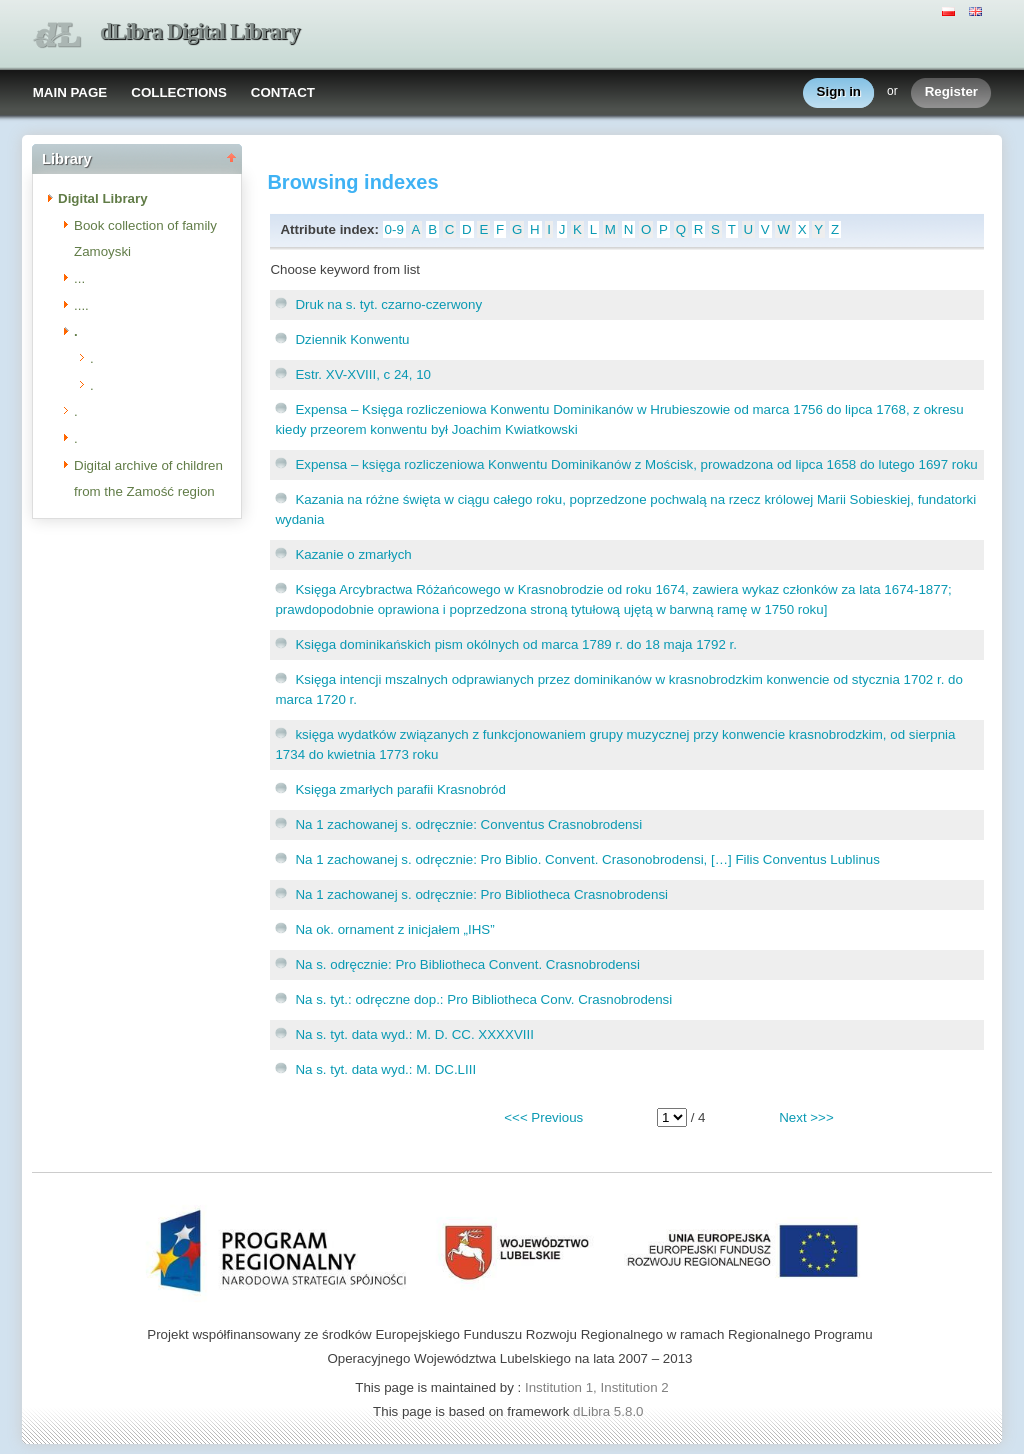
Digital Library (103, 198)
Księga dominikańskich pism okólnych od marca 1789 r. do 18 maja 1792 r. (516, 644)
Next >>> (806, 1117)
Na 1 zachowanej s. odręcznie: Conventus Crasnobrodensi (468, 824)
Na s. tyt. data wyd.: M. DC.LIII (385, 1069)
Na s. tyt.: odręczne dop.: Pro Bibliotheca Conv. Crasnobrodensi (483, 999)
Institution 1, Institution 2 (597, 1387)
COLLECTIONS (179, 92)
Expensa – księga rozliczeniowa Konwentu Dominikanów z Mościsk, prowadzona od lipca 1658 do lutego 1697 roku (636, 464)
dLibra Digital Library (200, 31)
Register (951, 92)
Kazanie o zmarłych (353, 554)
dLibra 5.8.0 (610, 1411)
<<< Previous (543, 1117)
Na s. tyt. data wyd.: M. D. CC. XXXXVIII (414, 1034)
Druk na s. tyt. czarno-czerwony (388, 304)
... (79, 278)
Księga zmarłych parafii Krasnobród (400, 789)
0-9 (394, 229)
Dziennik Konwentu (352, 339)
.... (81, 305)
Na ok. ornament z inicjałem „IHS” (394, 929)
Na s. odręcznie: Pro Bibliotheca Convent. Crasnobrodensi (467, 964)
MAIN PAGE (70, 92)
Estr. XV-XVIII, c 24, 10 (363, 374)
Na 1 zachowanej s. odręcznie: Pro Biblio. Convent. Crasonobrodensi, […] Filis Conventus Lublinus (587, 859)
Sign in (839, 92)
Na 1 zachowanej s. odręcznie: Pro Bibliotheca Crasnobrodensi (481, 894)
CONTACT (283, 92)
